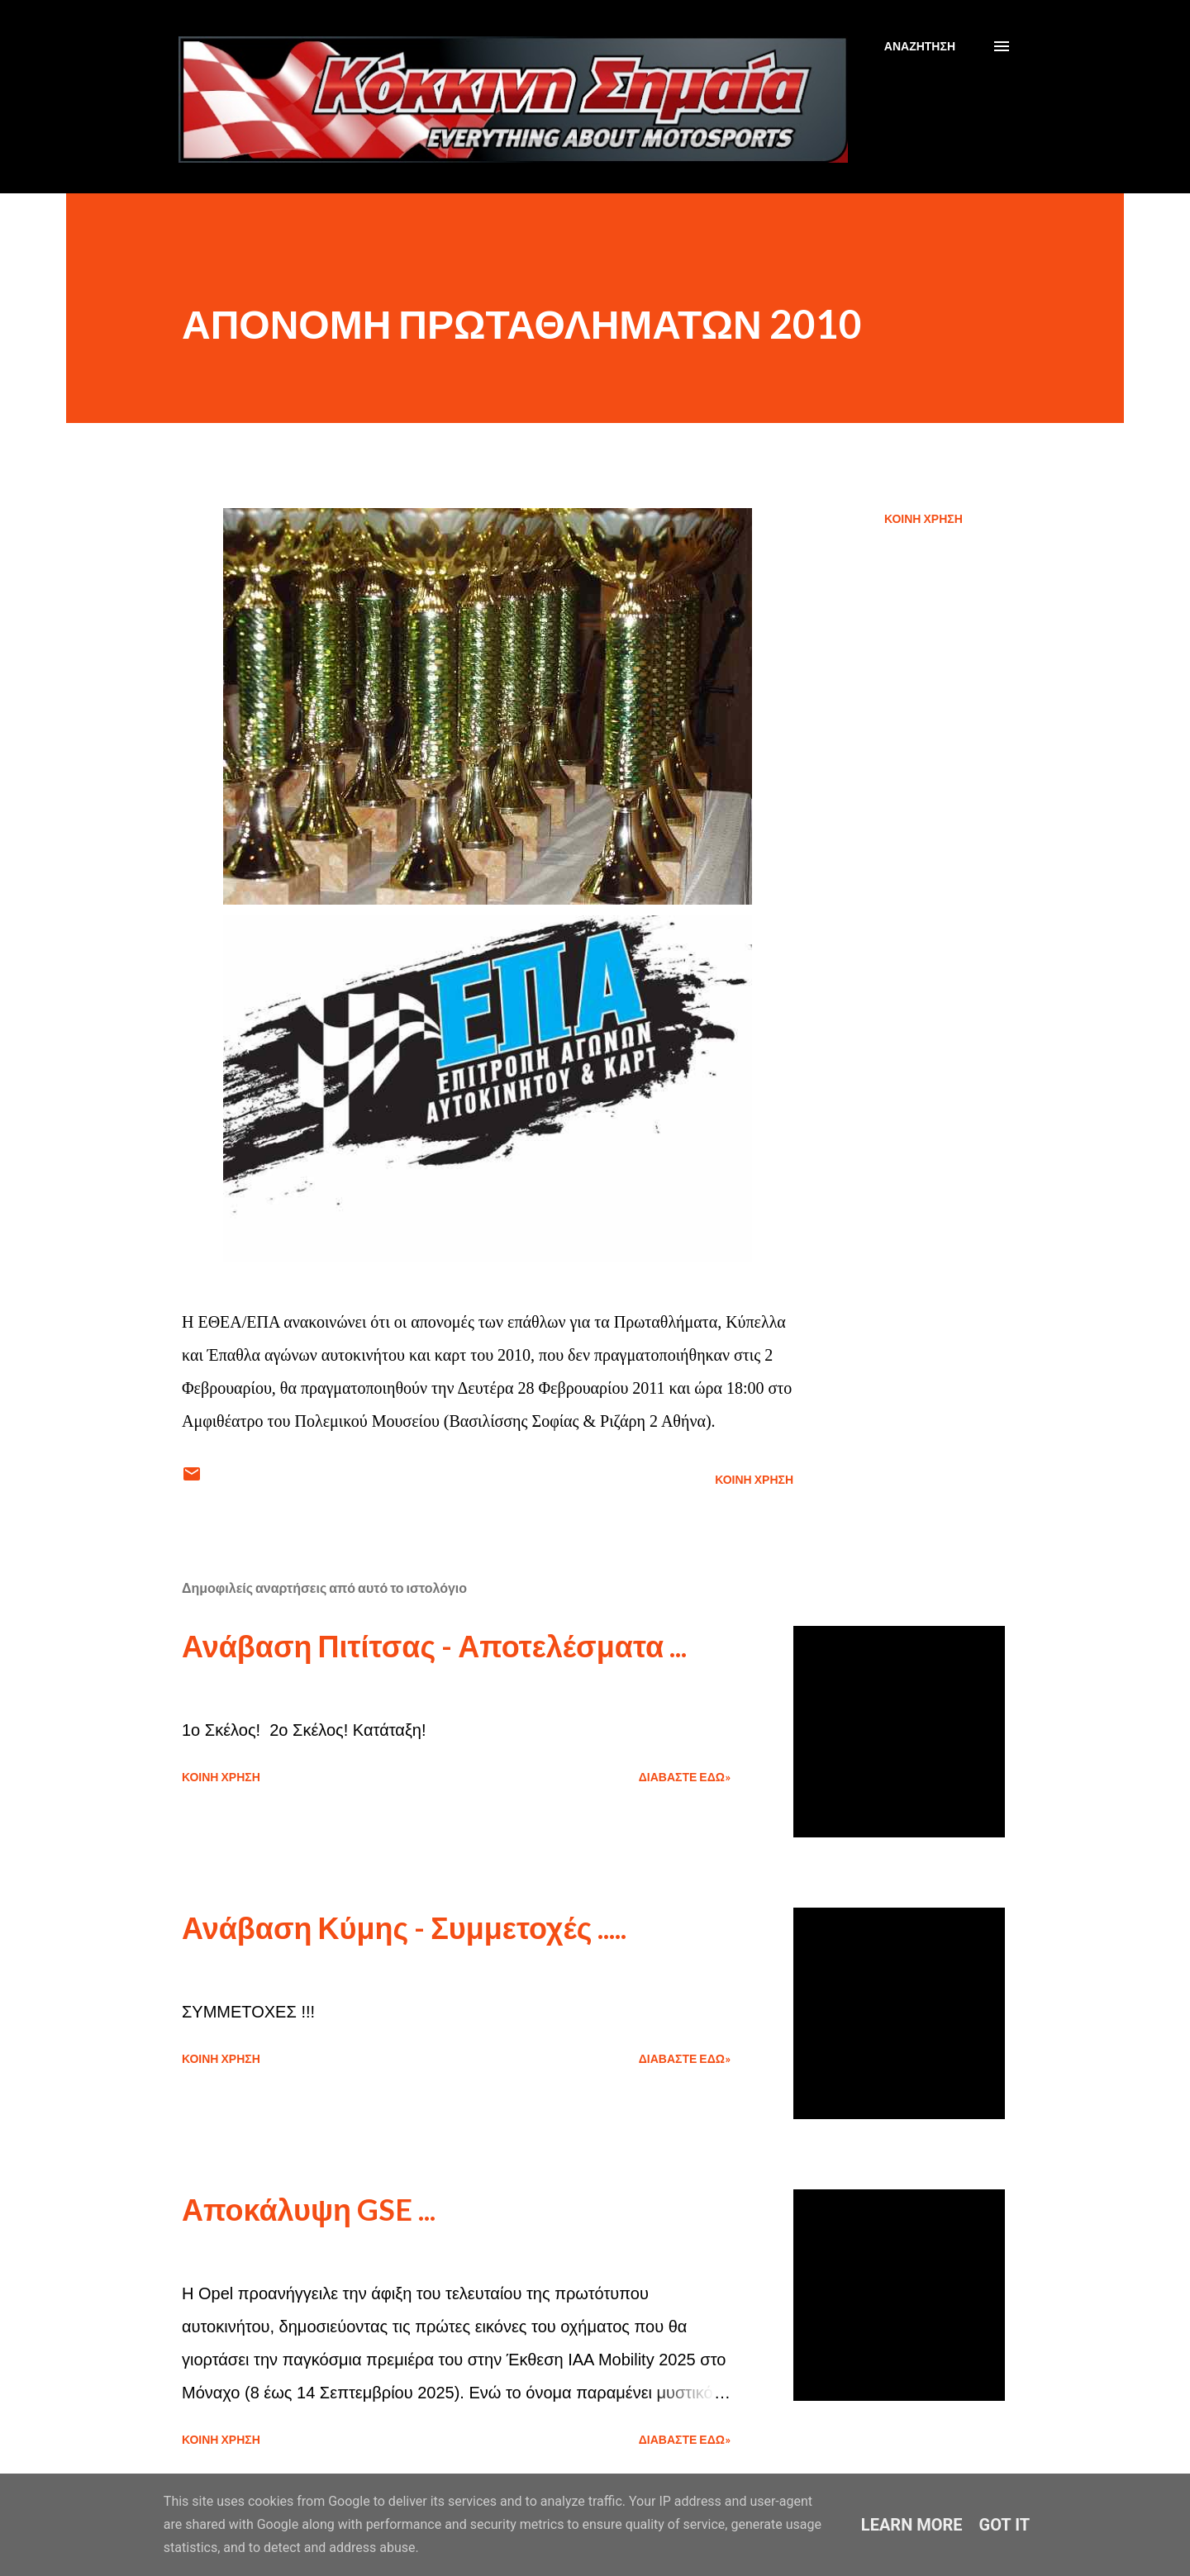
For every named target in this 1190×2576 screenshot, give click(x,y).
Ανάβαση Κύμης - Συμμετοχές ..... (404, 1927)
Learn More (912, 2525)
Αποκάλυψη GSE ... (309, 2209)
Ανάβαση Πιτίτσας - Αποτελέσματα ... (434, 1646)
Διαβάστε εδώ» (685, 1777)
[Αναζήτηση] (919, 46)
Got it (1005, 2525)
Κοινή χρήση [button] (923, 518)
